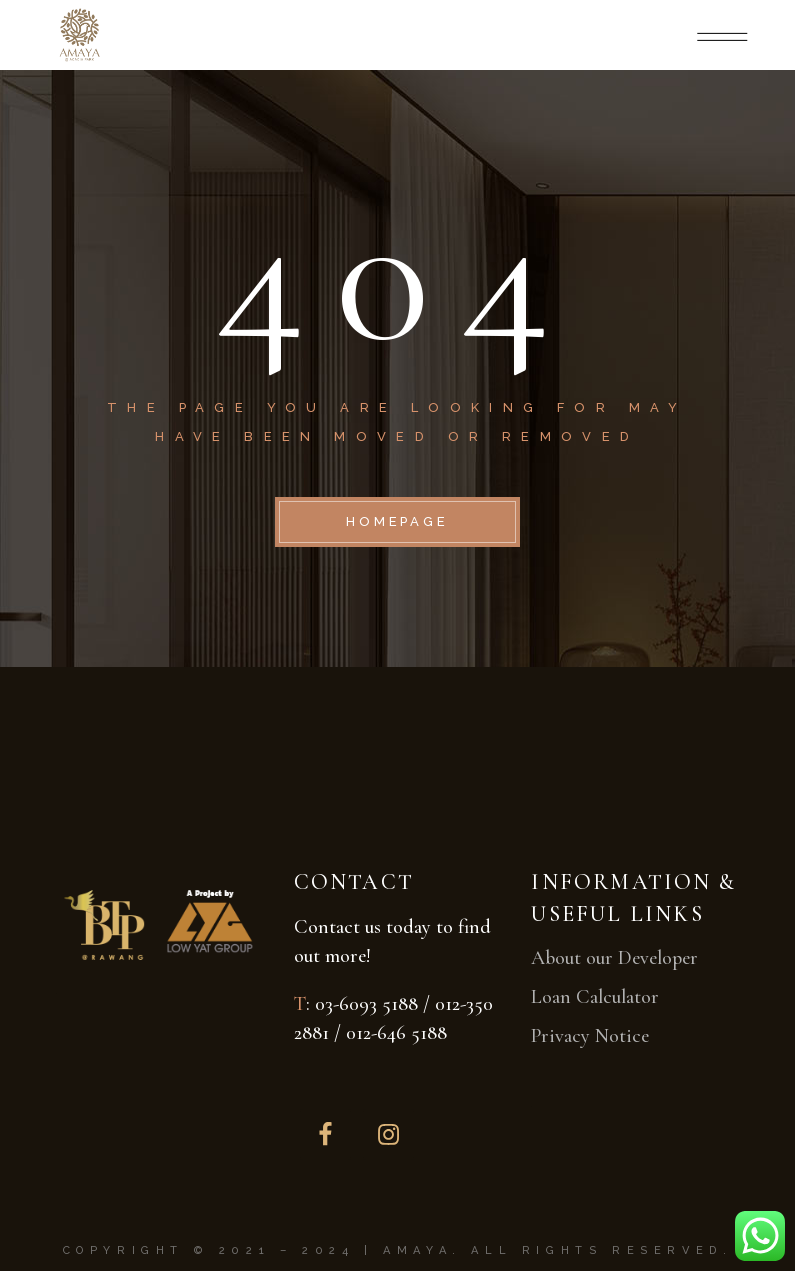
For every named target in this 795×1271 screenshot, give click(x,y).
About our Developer (614, 958)
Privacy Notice (590, 1036)
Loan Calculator (595, 997)
